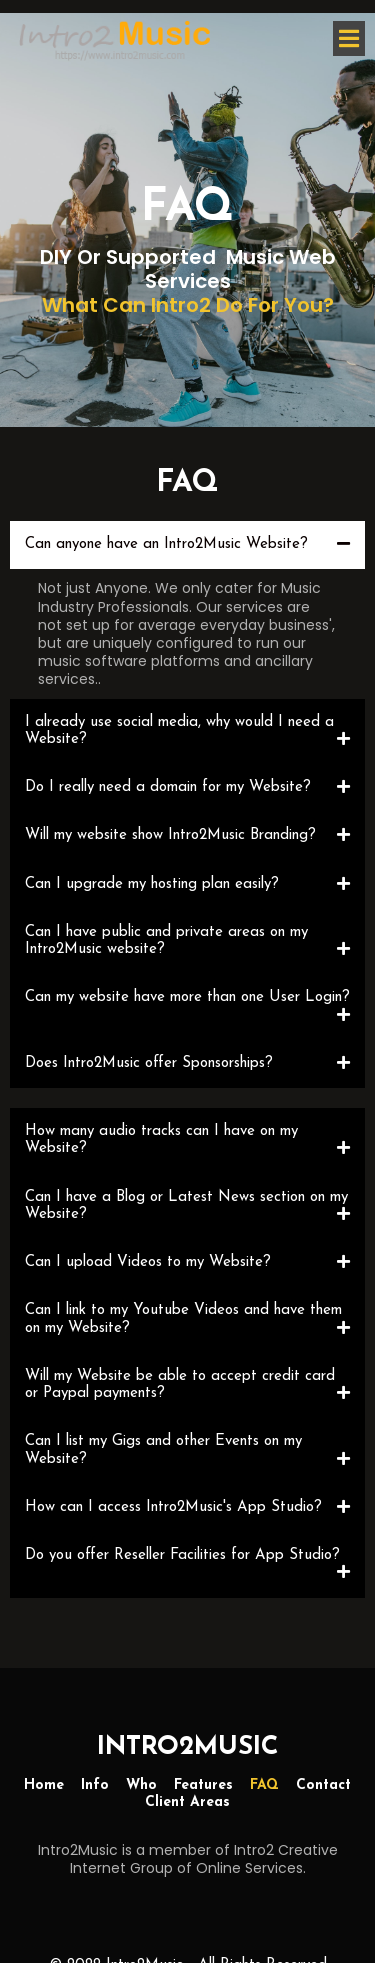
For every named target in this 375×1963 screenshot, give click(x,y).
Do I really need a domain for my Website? (168, 787)
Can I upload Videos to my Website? (148, 1262)
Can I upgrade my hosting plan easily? (152, 884)
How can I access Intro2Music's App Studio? (173, 1507)
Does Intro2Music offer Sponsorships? (149, 1063)
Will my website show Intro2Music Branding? (170, 835)
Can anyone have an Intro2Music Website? (166, 544)
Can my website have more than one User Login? (187, 997)
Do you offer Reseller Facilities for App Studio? (182, 1555)
